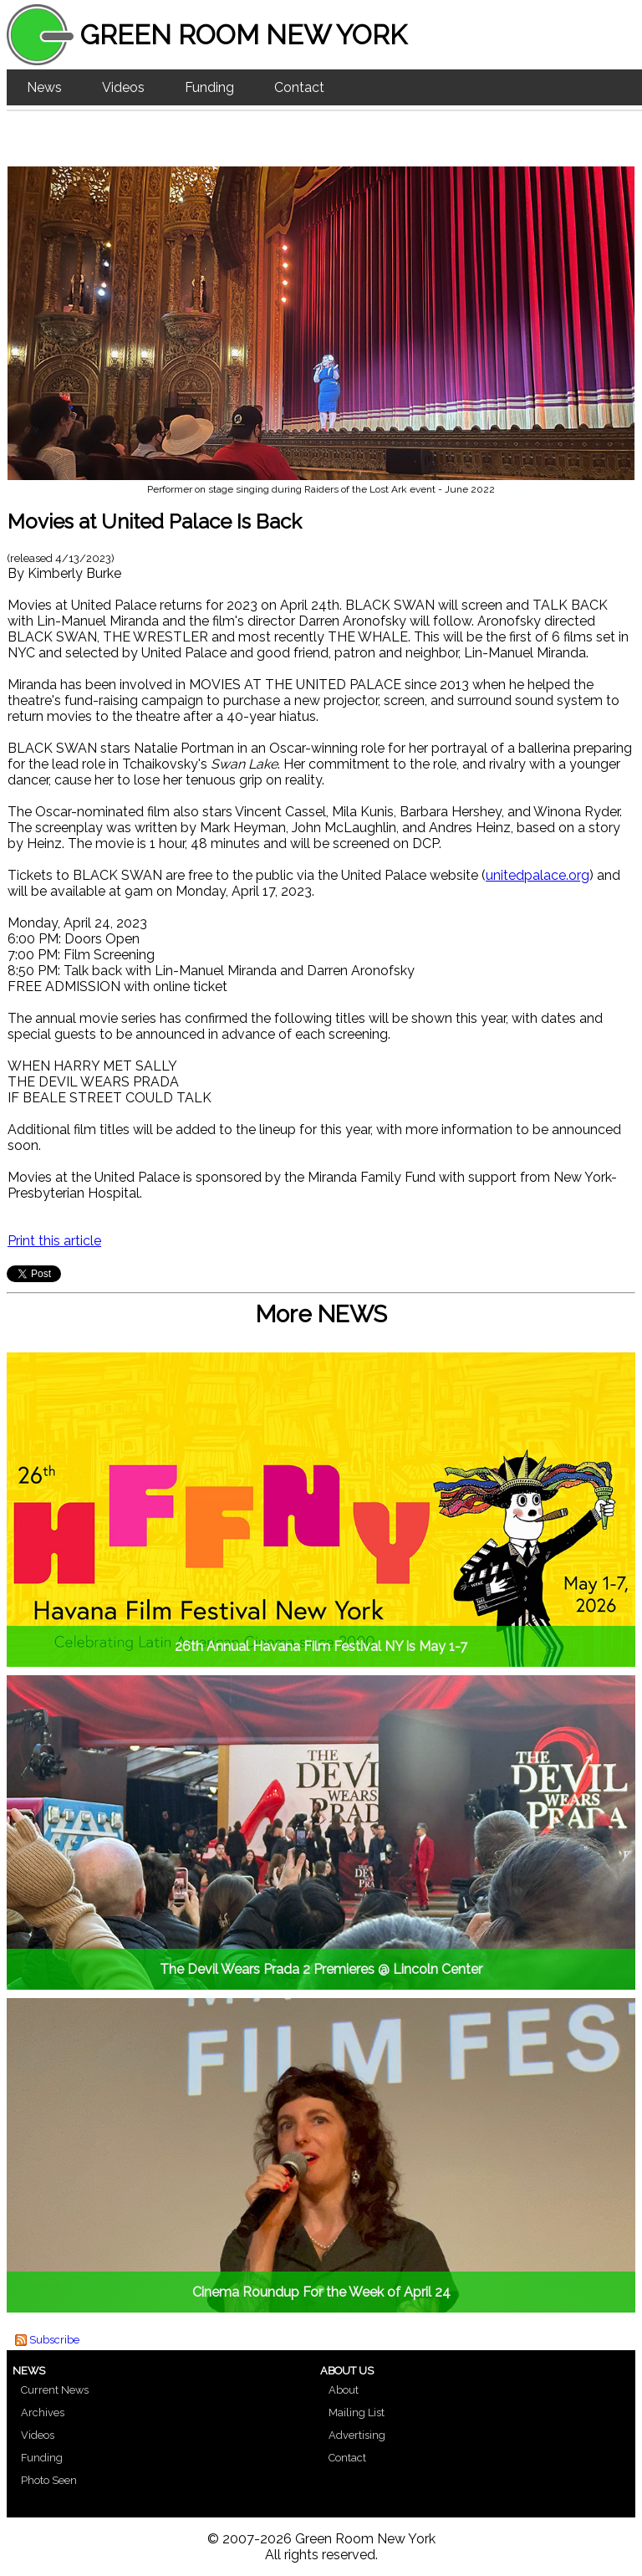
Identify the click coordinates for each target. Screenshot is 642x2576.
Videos (123, 87)
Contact (299, 87)
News (44, 87)
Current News (55, 2390)
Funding (209, 87)
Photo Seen (49, 2480)
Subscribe (54, 2339)
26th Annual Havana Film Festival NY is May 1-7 (321, 1646)
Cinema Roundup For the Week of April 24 (321, 2292)
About (344, 2390)
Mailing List (357, 2412)
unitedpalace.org (537, 875)
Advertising (357, 2435)
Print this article (54, 1241)
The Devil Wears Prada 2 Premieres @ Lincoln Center (321, 1969)
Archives (42, 2412)
